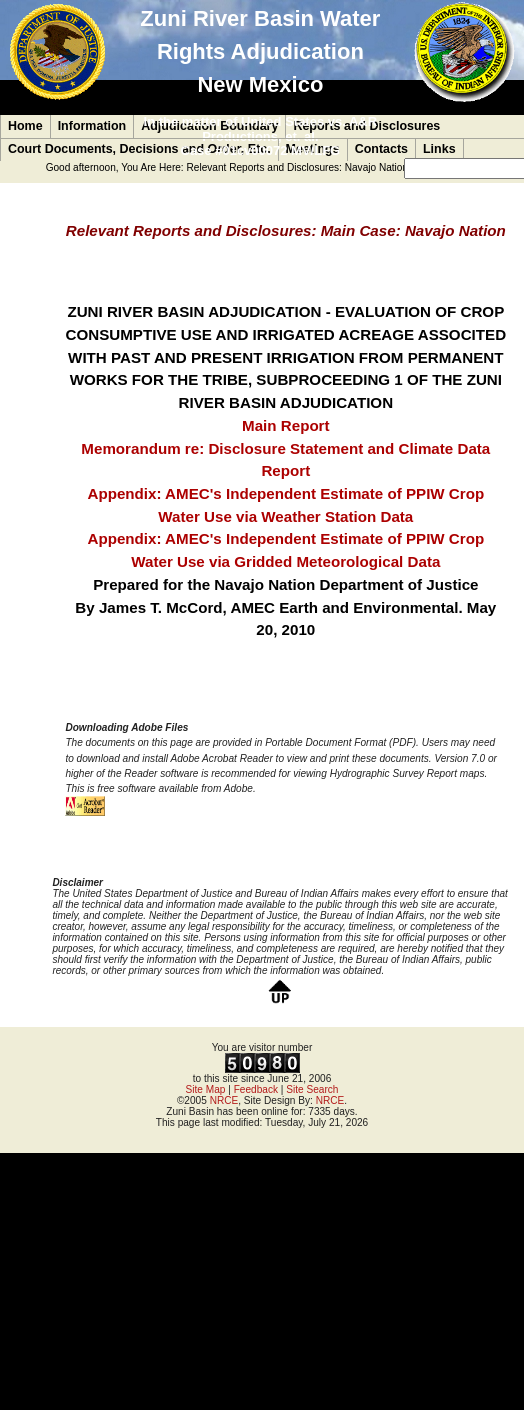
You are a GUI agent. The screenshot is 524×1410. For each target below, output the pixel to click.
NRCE (224, 1100)
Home (25, 126)
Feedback (256, 1089)
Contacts (381, 149)
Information (92, 126)
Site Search (312, 1089)
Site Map (206, 1089)
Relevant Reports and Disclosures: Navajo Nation (297, 167)
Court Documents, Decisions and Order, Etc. (139, 149)
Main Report (285, 425)
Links (439, 149)
